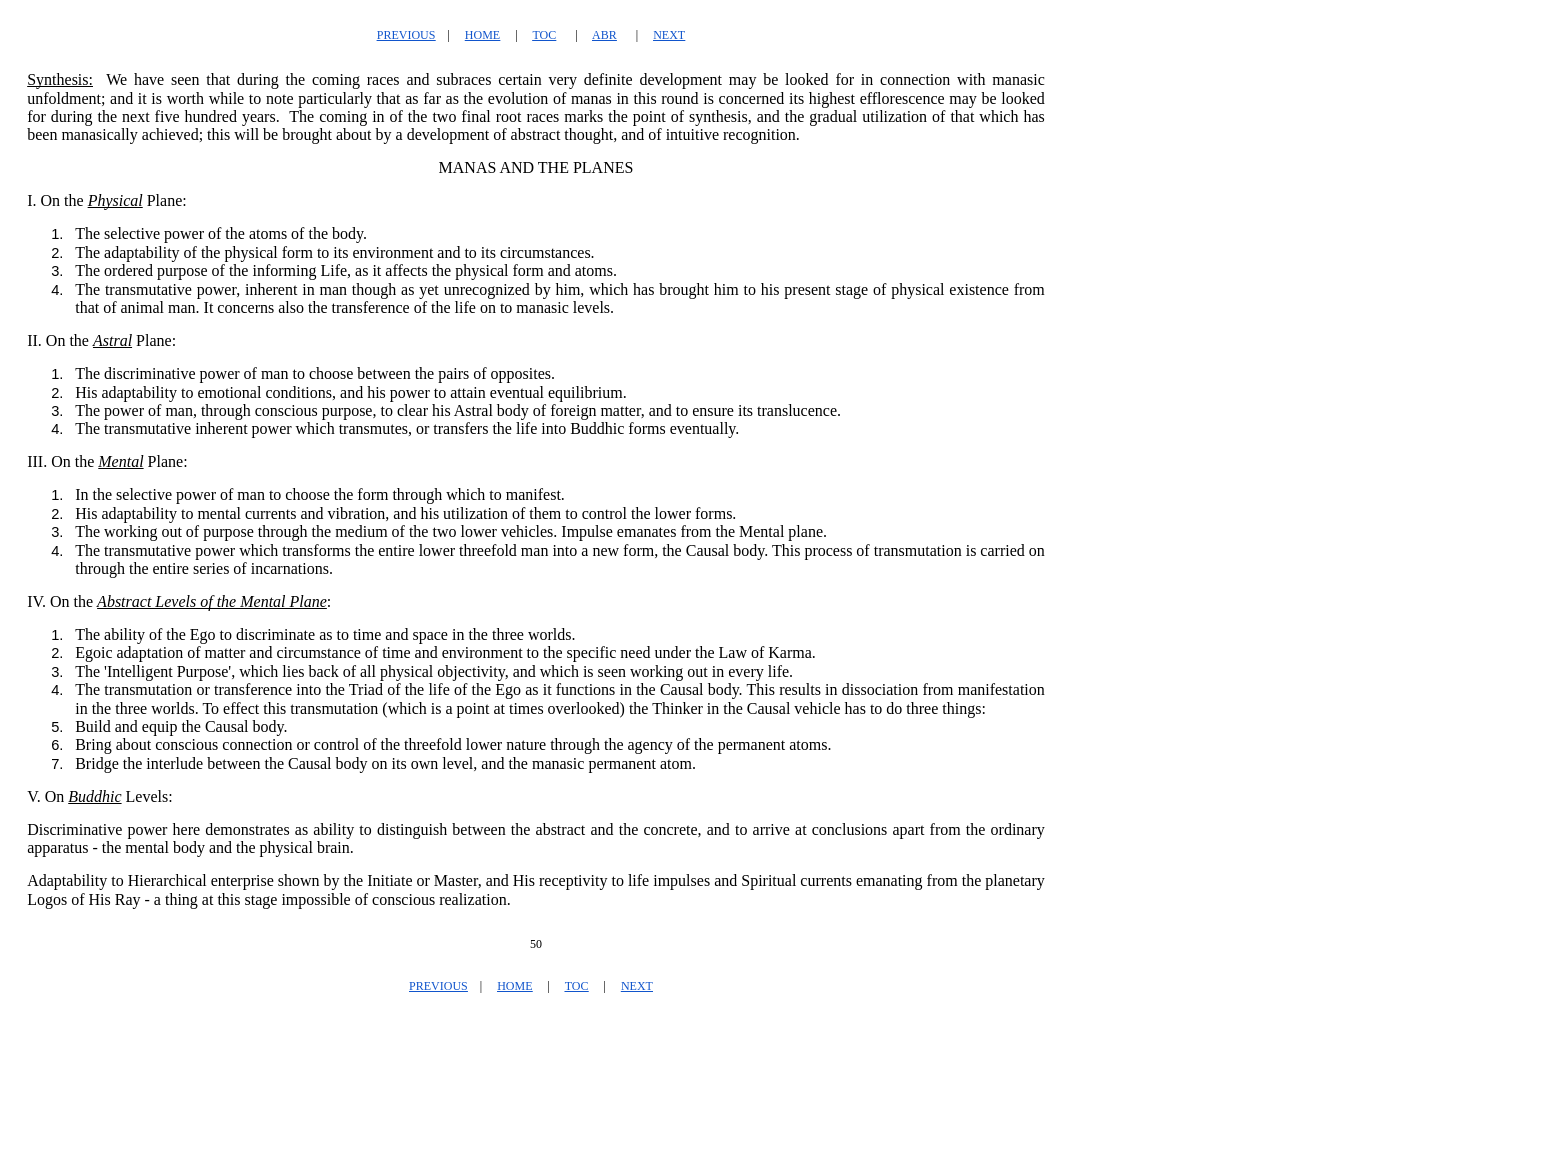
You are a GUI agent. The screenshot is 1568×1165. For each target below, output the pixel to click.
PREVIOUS (406, 35)
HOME (482, 35)
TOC (544, 35)
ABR (604, 35)
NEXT (669, 35)
